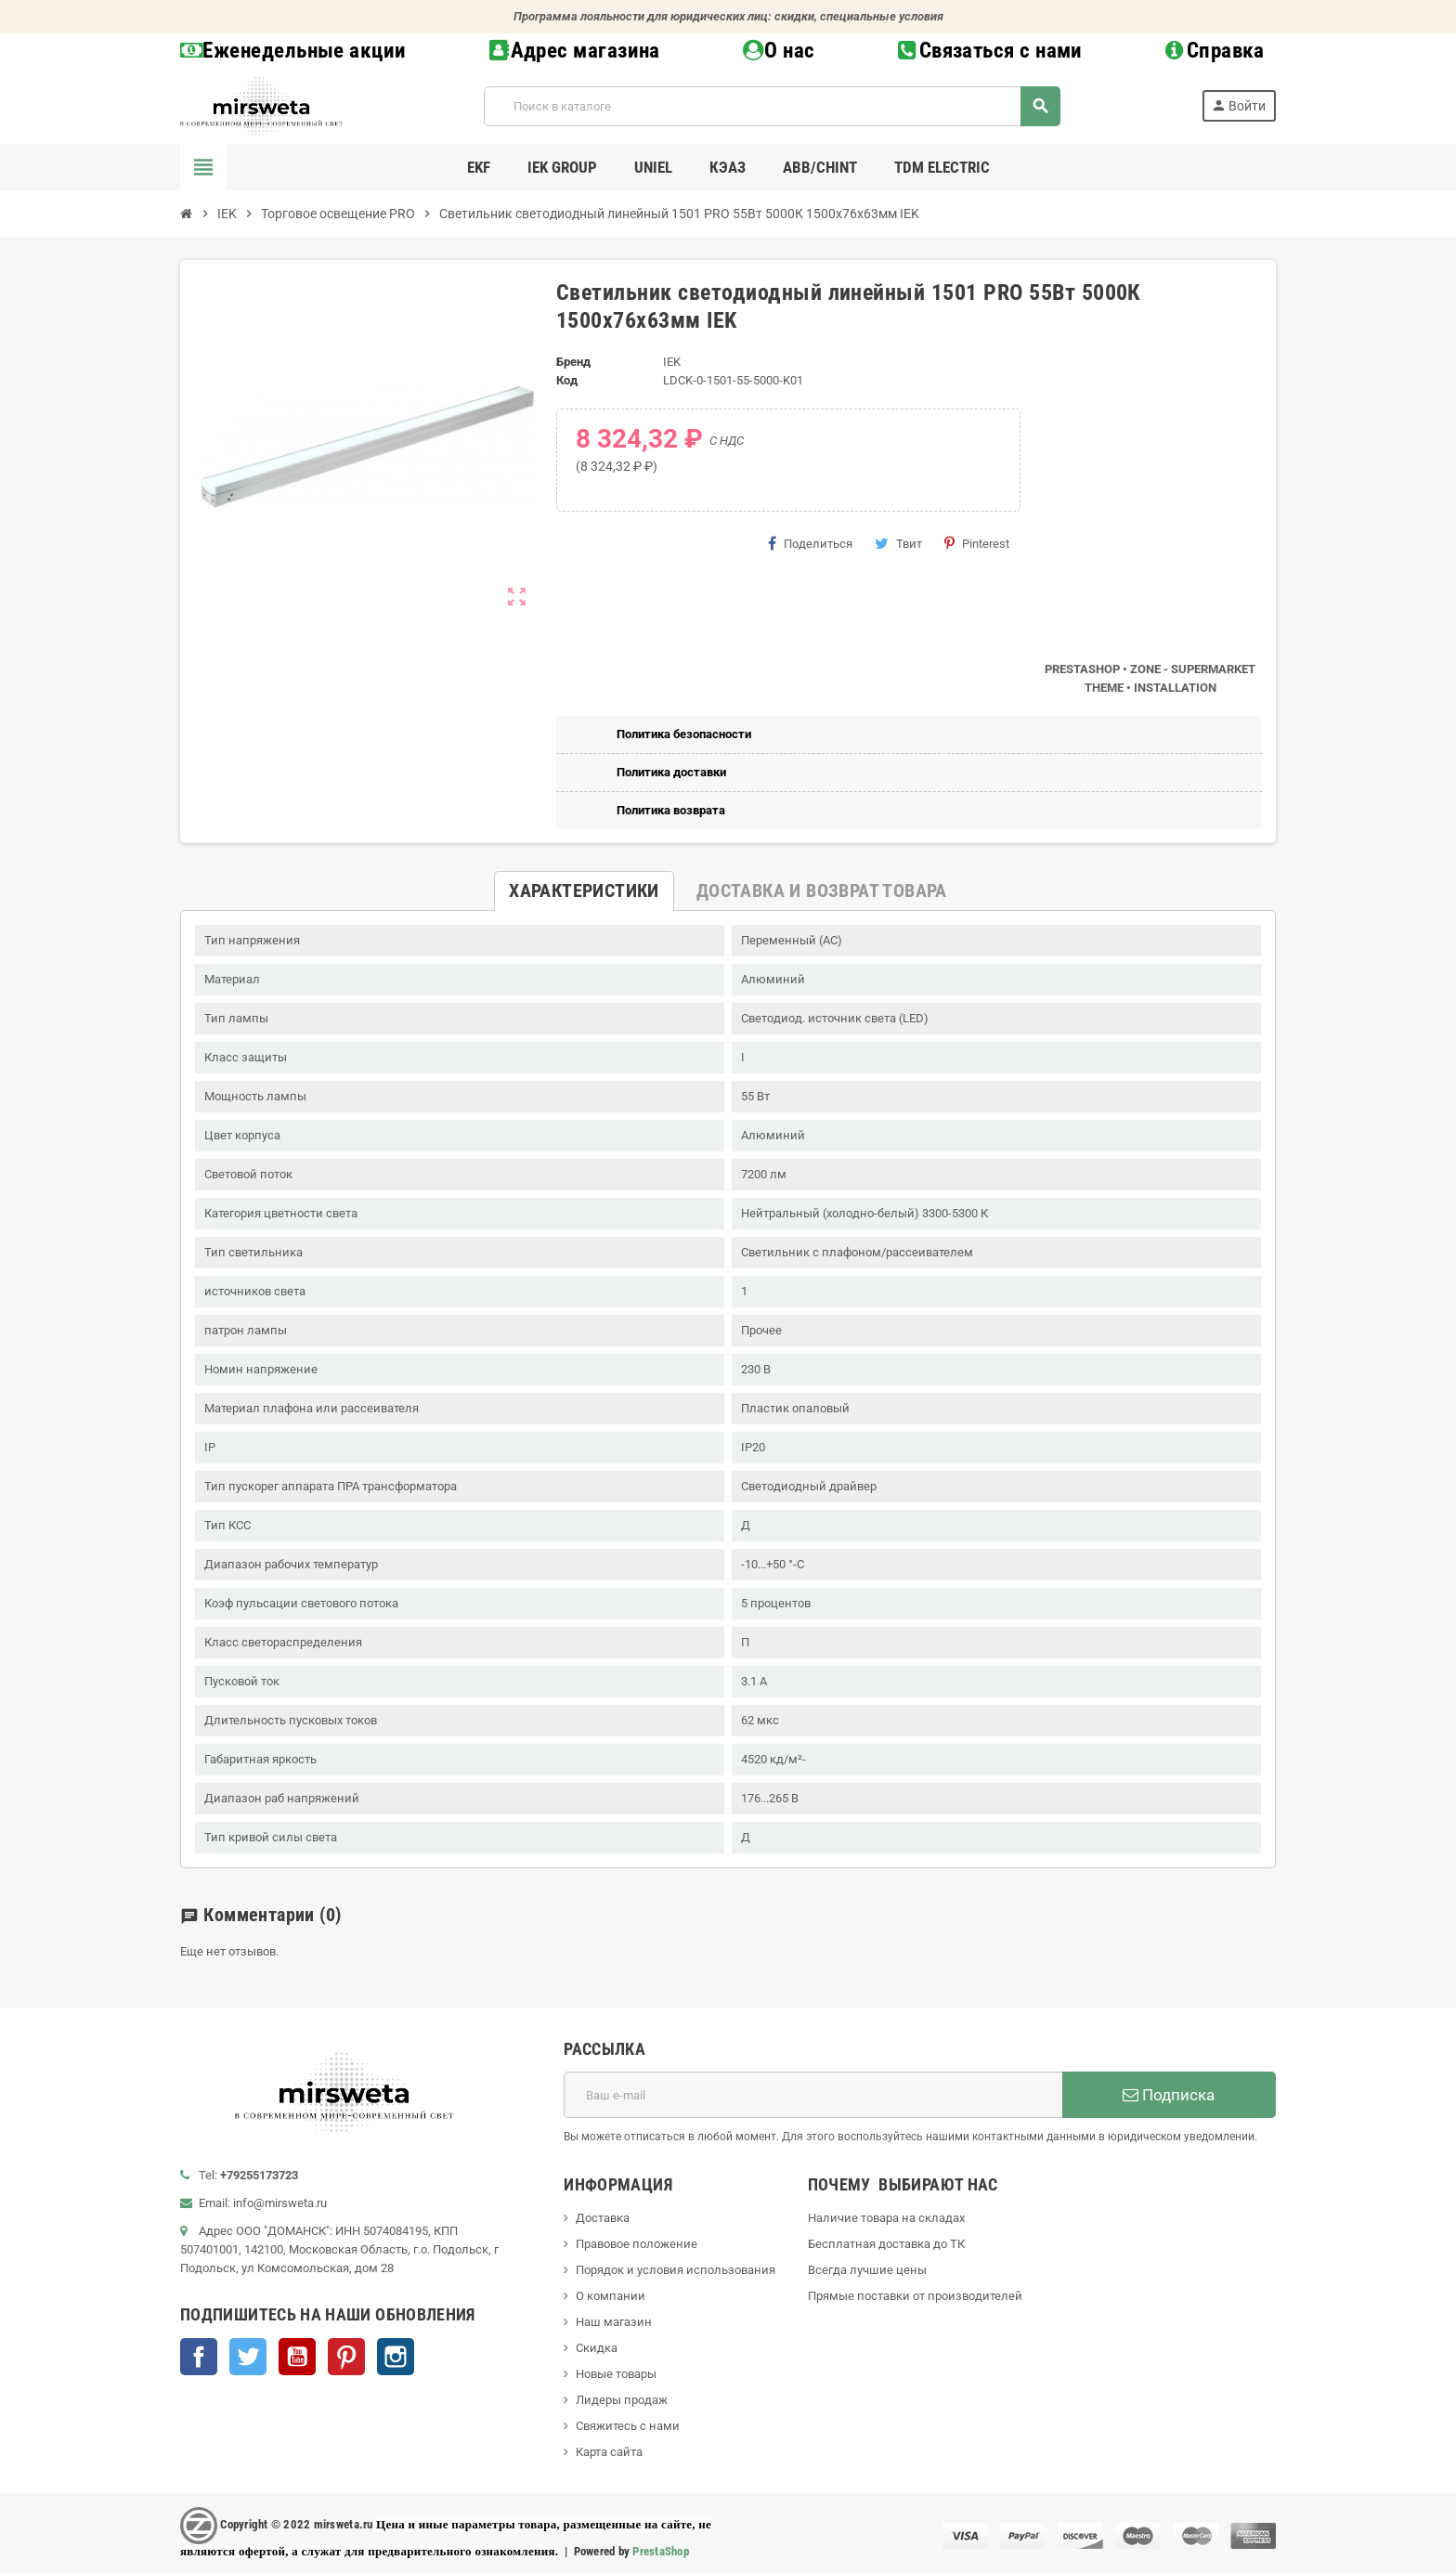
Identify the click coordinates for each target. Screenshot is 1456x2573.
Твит (898, 543)
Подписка (1169, 2095)
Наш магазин (614, 2322)
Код (567, 380)
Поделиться (810, 543)
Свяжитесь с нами (628, 2426)
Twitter (247, 2356)
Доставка (603, 2218)
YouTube (297, 2356)
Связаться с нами (990, 50)
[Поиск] (772, 106)
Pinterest (976, 543)
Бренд (573, 362)
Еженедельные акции (293, 50)
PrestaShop (660, 2551)
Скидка (597, 2348)
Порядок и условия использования (675, 2270)
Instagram (395, 2356)
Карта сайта (609, 2452)
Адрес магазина (574, 50)
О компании (610, 2296)
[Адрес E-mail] (813, 2095)
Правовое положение (636, 2244)
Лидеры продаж (622, 2400)
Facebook (198, 2356)
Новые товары (616, 2374)
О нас (779, 50)
